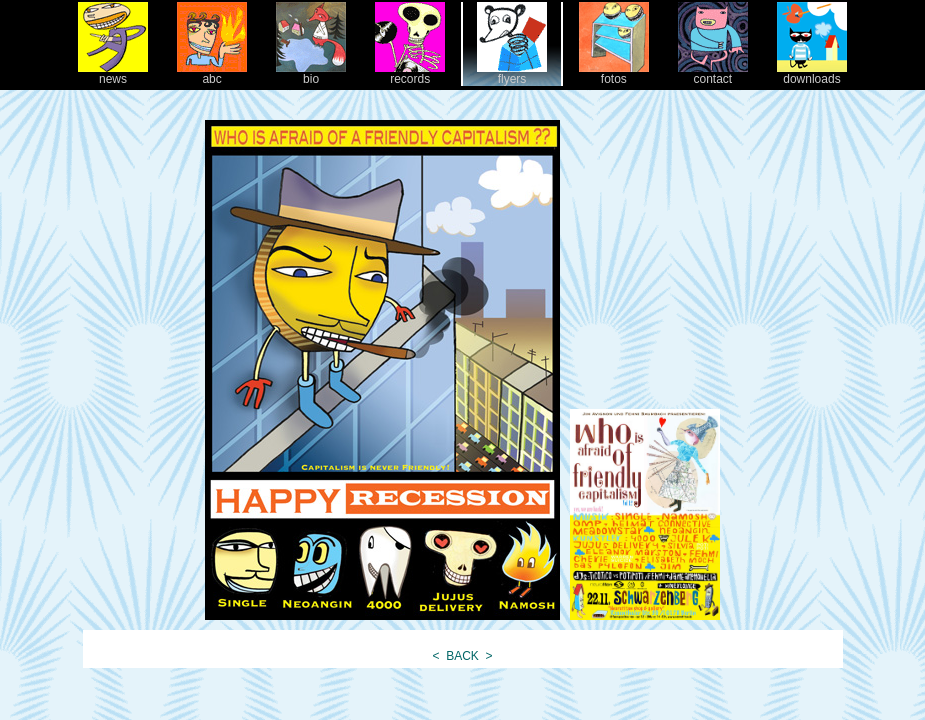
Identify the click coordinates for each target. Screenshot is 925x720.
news (113, 73)
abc (212, 73)
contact (713, 73)
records (410, 73)
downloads (812, 73)
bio (311, 73)
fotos (614, 73)
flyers (512, 73)
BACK (462, 656)
